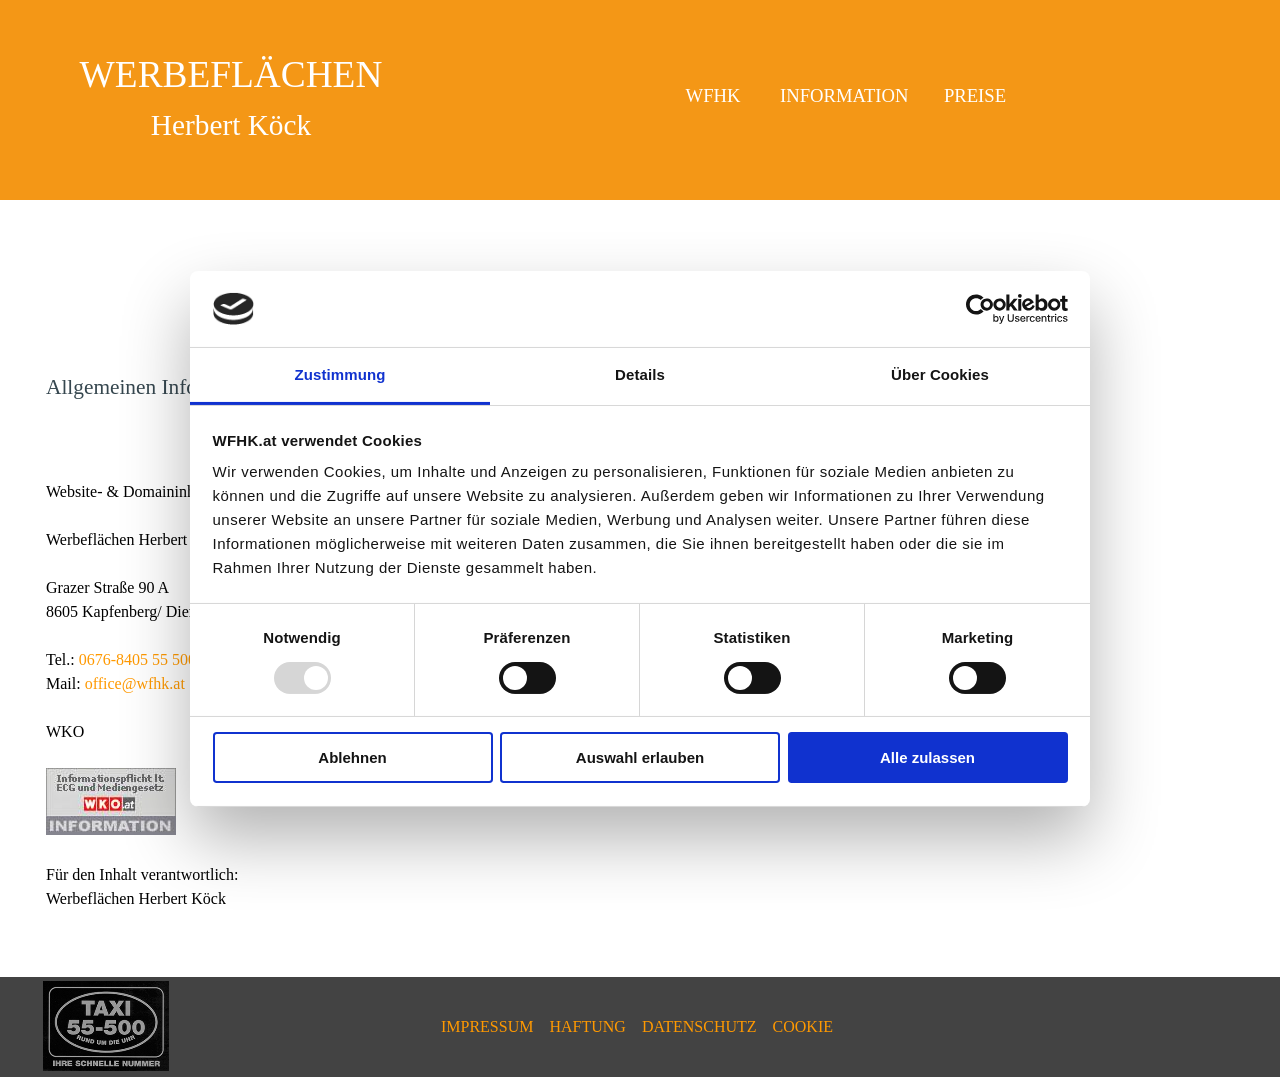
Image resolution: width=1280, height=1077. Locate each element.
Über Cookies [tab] (940, 374)
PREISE (975, 95)
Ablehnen (352, 757)
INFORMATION (844, 95)
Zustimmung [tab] (340, 374)
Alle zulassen (927, 757)
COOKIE (803, 1026)
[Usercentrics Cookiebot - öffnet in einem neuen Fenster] (980, 309)
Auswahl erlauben (640, 757)
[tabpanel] (231, 97)
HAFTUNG (587, 1026)
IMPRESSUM (487, 1026)
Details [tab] (640, 374)
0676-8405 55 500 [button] (137, 659)
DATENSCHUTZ (699, 1026)
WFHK (713, 95)
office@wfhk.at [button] (135, 683)
